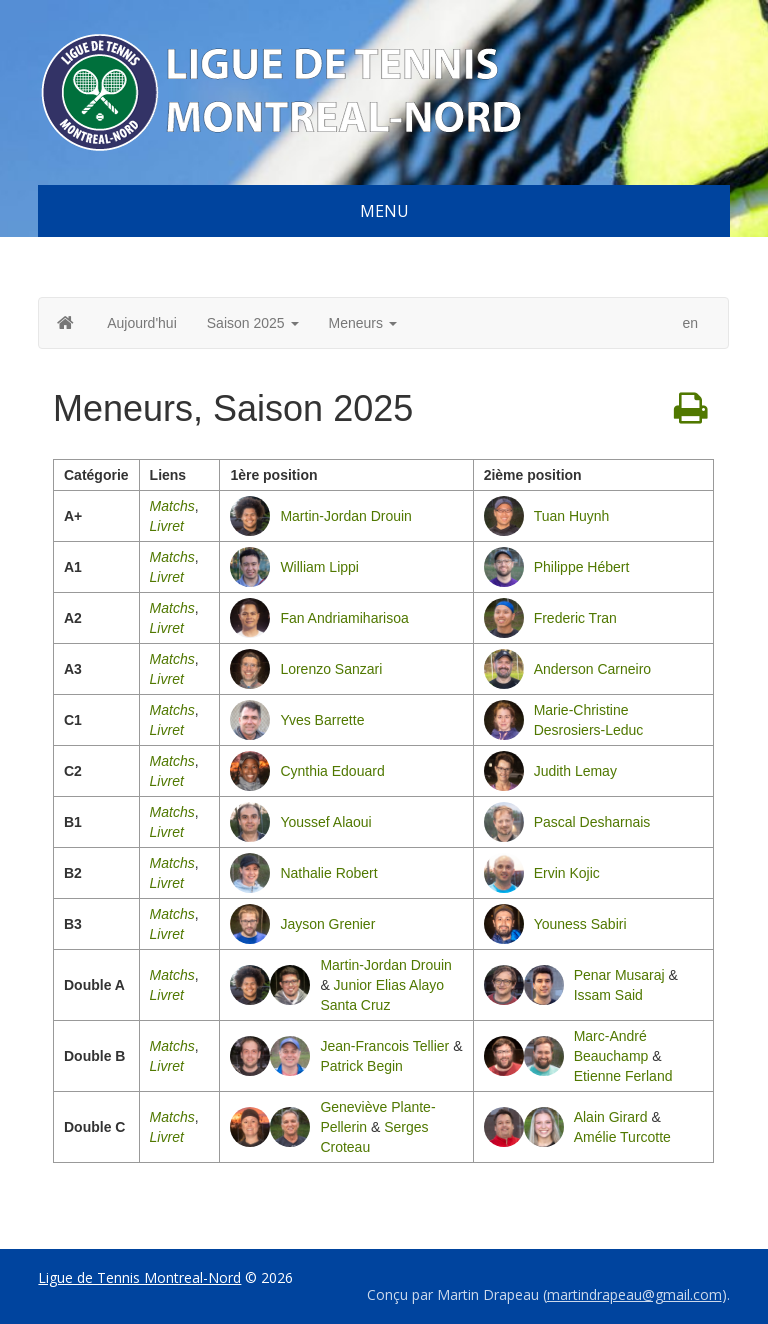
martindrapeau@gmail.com (634, 1294)
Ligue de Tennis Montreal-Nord (139, 1277)
